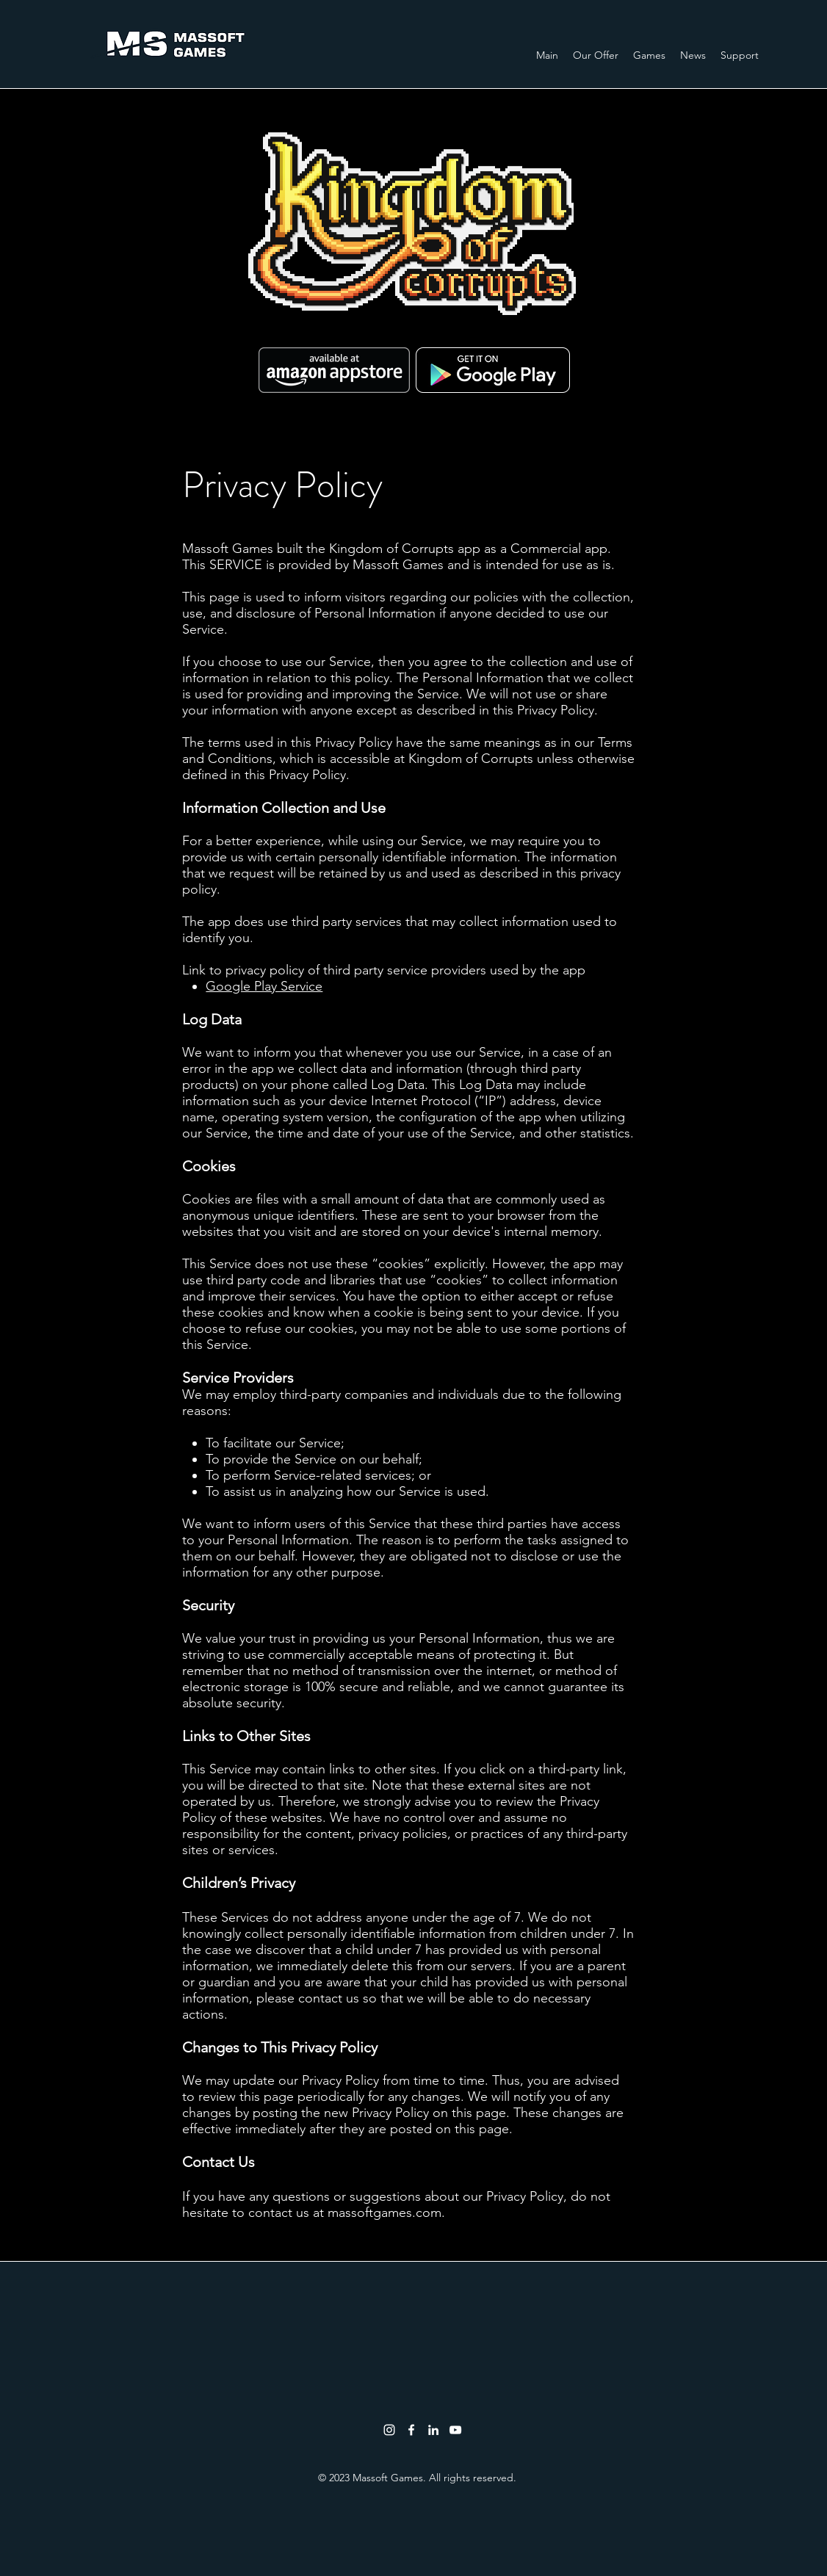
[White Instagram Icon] (389, 2430)
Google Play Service (264, 986)
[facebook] (411, 2430)
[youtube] (455, 2430)
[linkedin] (433, 2430)
